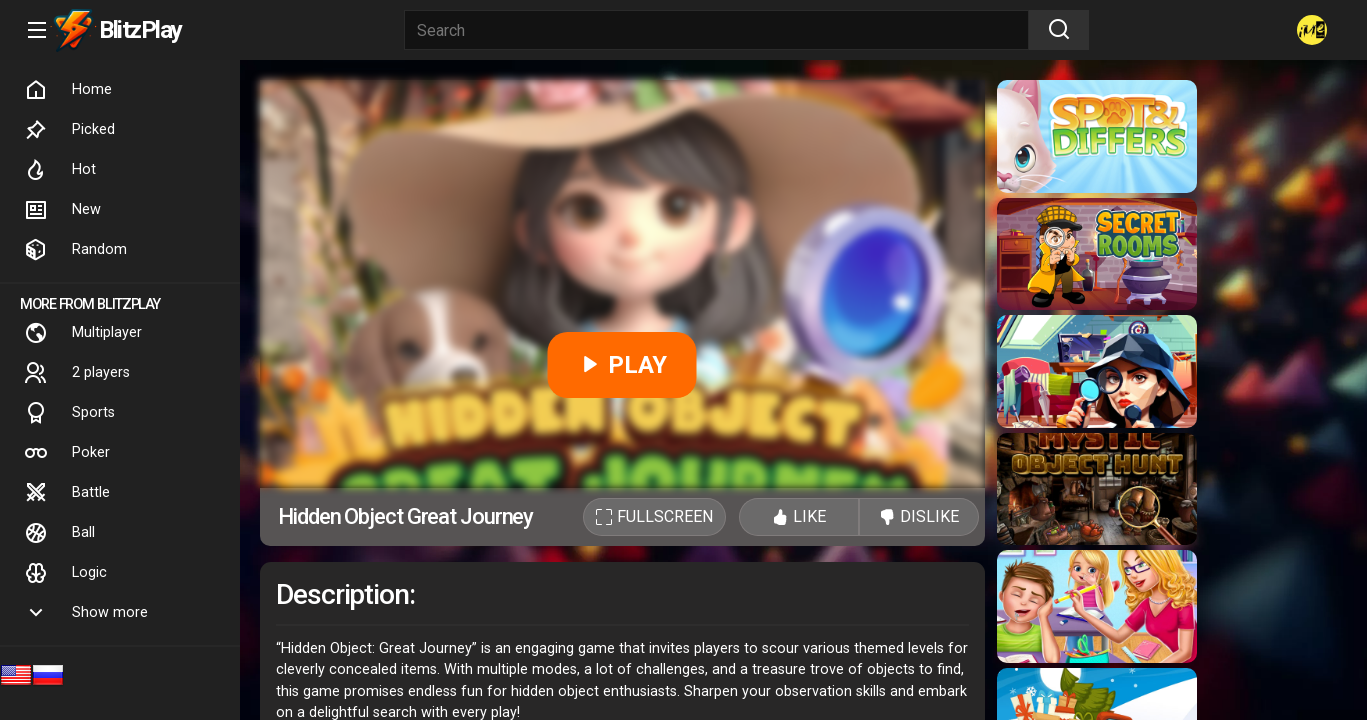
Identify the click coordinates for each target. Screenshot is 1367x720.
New (62, 210)
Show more (86, 613)
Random (75, 250)
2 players (77, 373)
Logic (65, 573)
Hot (60, 170)
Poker (67, 453)
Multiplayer (83, 333)
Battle (67, 493)
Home (68, 90)
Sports (69, 413)
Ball (59, 533)
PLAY (622, 365)
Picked (69, 130)
